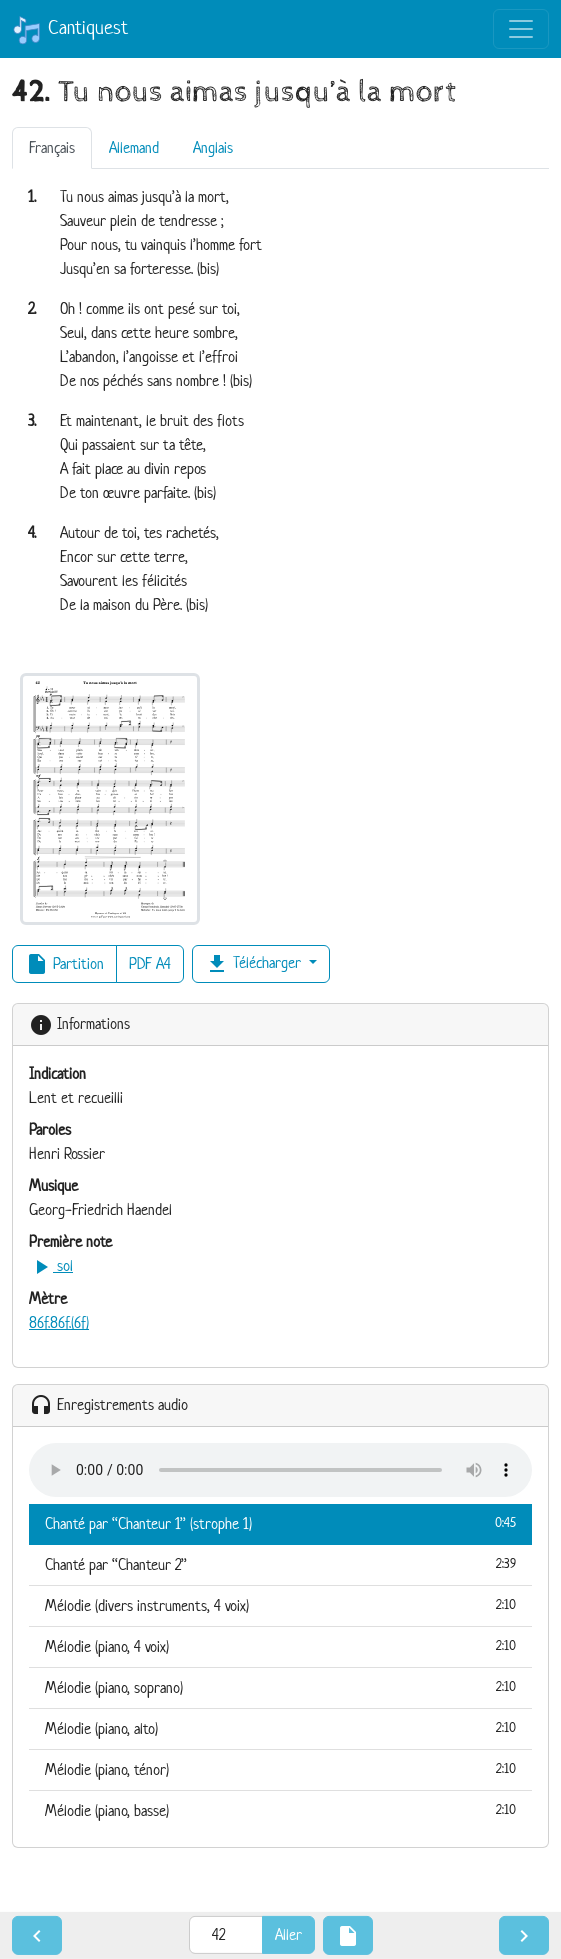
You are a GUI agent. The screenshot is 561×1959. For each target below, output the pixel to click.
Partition (64, 964)
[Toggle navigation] (521, 29)
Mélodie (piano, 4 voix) (280, 1646)
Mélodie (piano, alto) (280, 1728)
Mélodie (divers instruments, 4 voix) (280, 1605)
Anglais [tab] (213, 147)
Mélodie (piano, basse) (280, 1810)
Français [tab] (52, 147)
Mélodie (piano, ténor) (280, 1769)
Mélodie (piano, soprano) (280, 1687)
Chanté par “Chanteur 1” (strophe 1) (280, 1523)
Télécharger (255, 964)
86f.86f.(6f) (59, 1322)
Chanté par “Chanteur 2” (280, 1564)
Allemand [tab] (134, 147)
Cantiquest (70, 30)
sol (51, 1265)
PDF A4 (150, 963)
